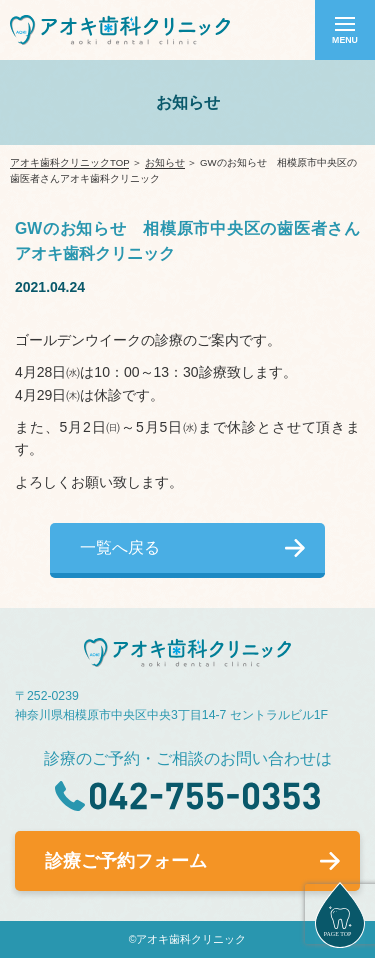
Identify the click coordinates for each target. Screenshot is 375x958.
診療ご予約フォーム (126, 861)
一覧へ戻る (120, 547)
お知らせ (165, 162)
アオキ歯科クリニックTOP (69, 162)
